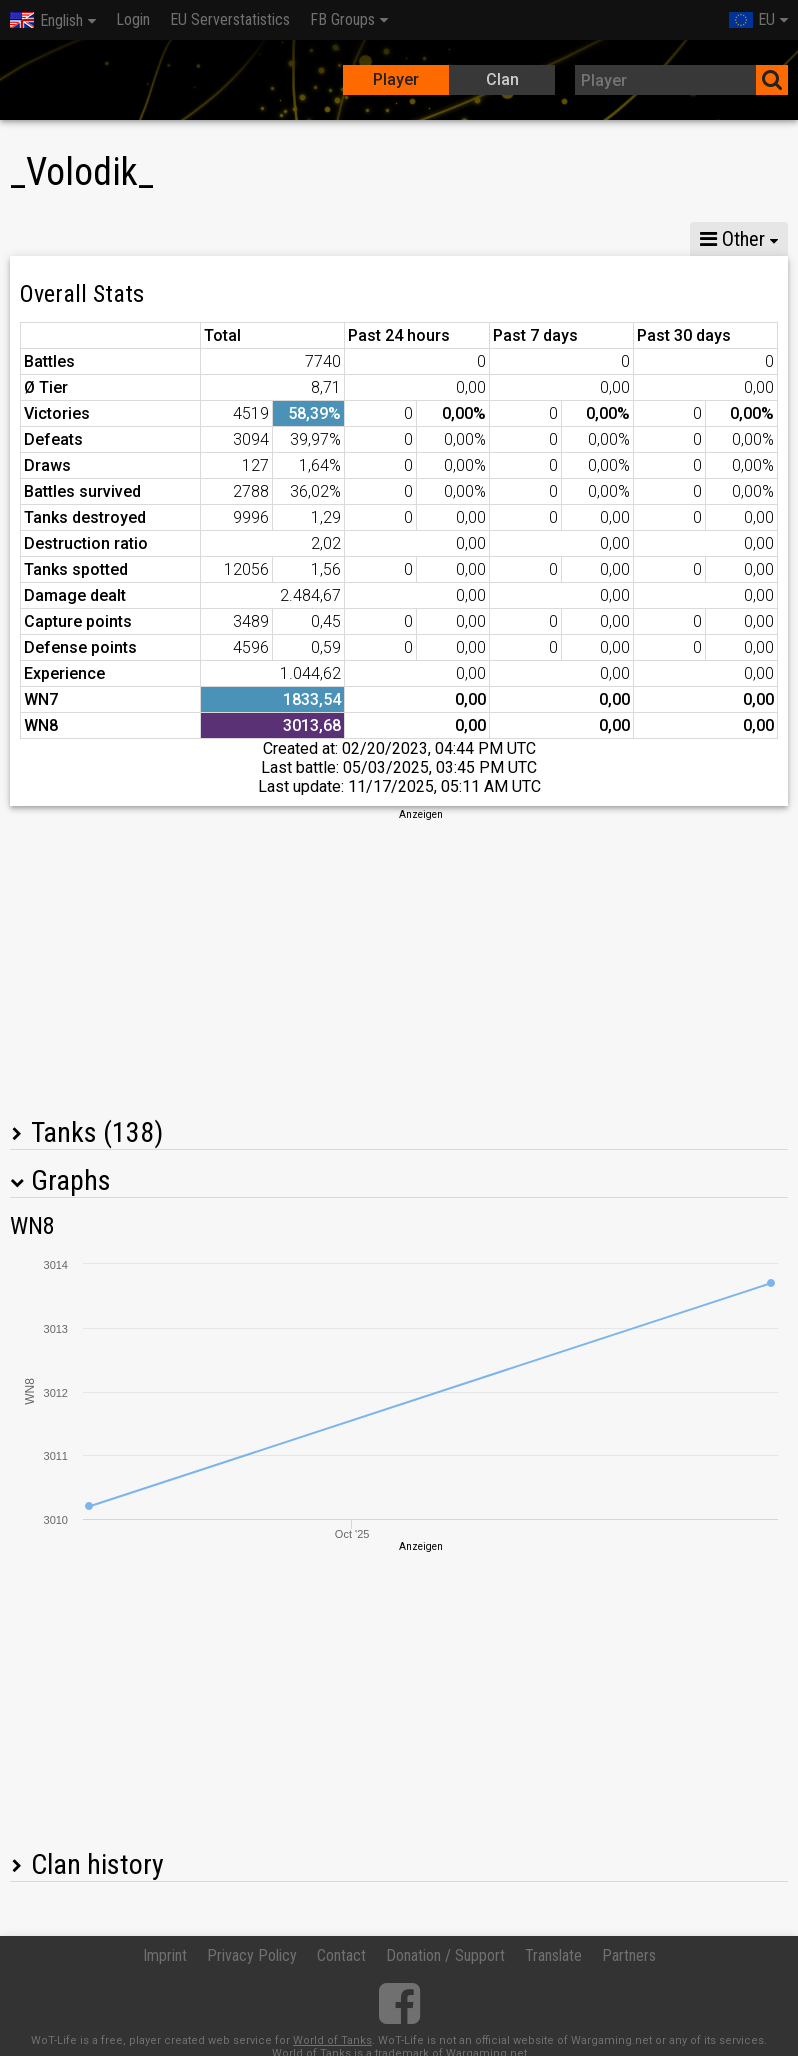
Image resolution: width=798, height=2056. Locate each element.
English (46, 20)
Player (396, 79)
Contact (341, 1955)
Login (133, 19)
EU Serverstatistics (230, 19)
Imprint (165, 1955)
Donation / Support (445, 1955)
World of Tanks (332, 2040)
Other (732, 239)
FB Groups (342, 19)
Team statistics (607, 239)
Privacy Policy (252, 1955)
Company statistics (446, 239)
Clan (502, 79)
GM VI (314, 239)
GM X (138, 239)
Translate (553, 1955)
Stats (50, 239)
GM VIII (226, 239)
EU (752, 19)
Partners (629, 1955)
